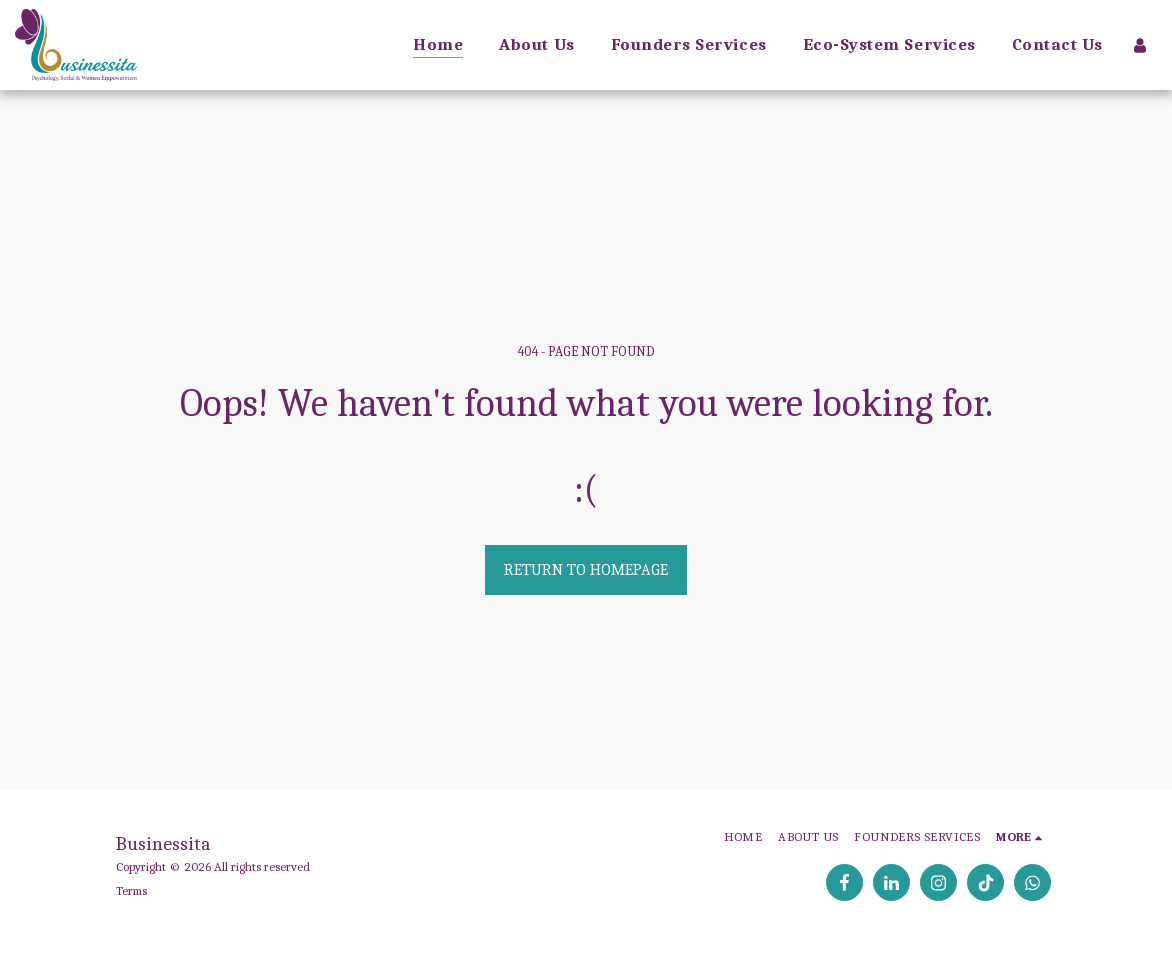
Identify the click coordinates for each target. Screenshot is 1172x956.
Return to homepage (586, 570)
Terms (131, 890)
